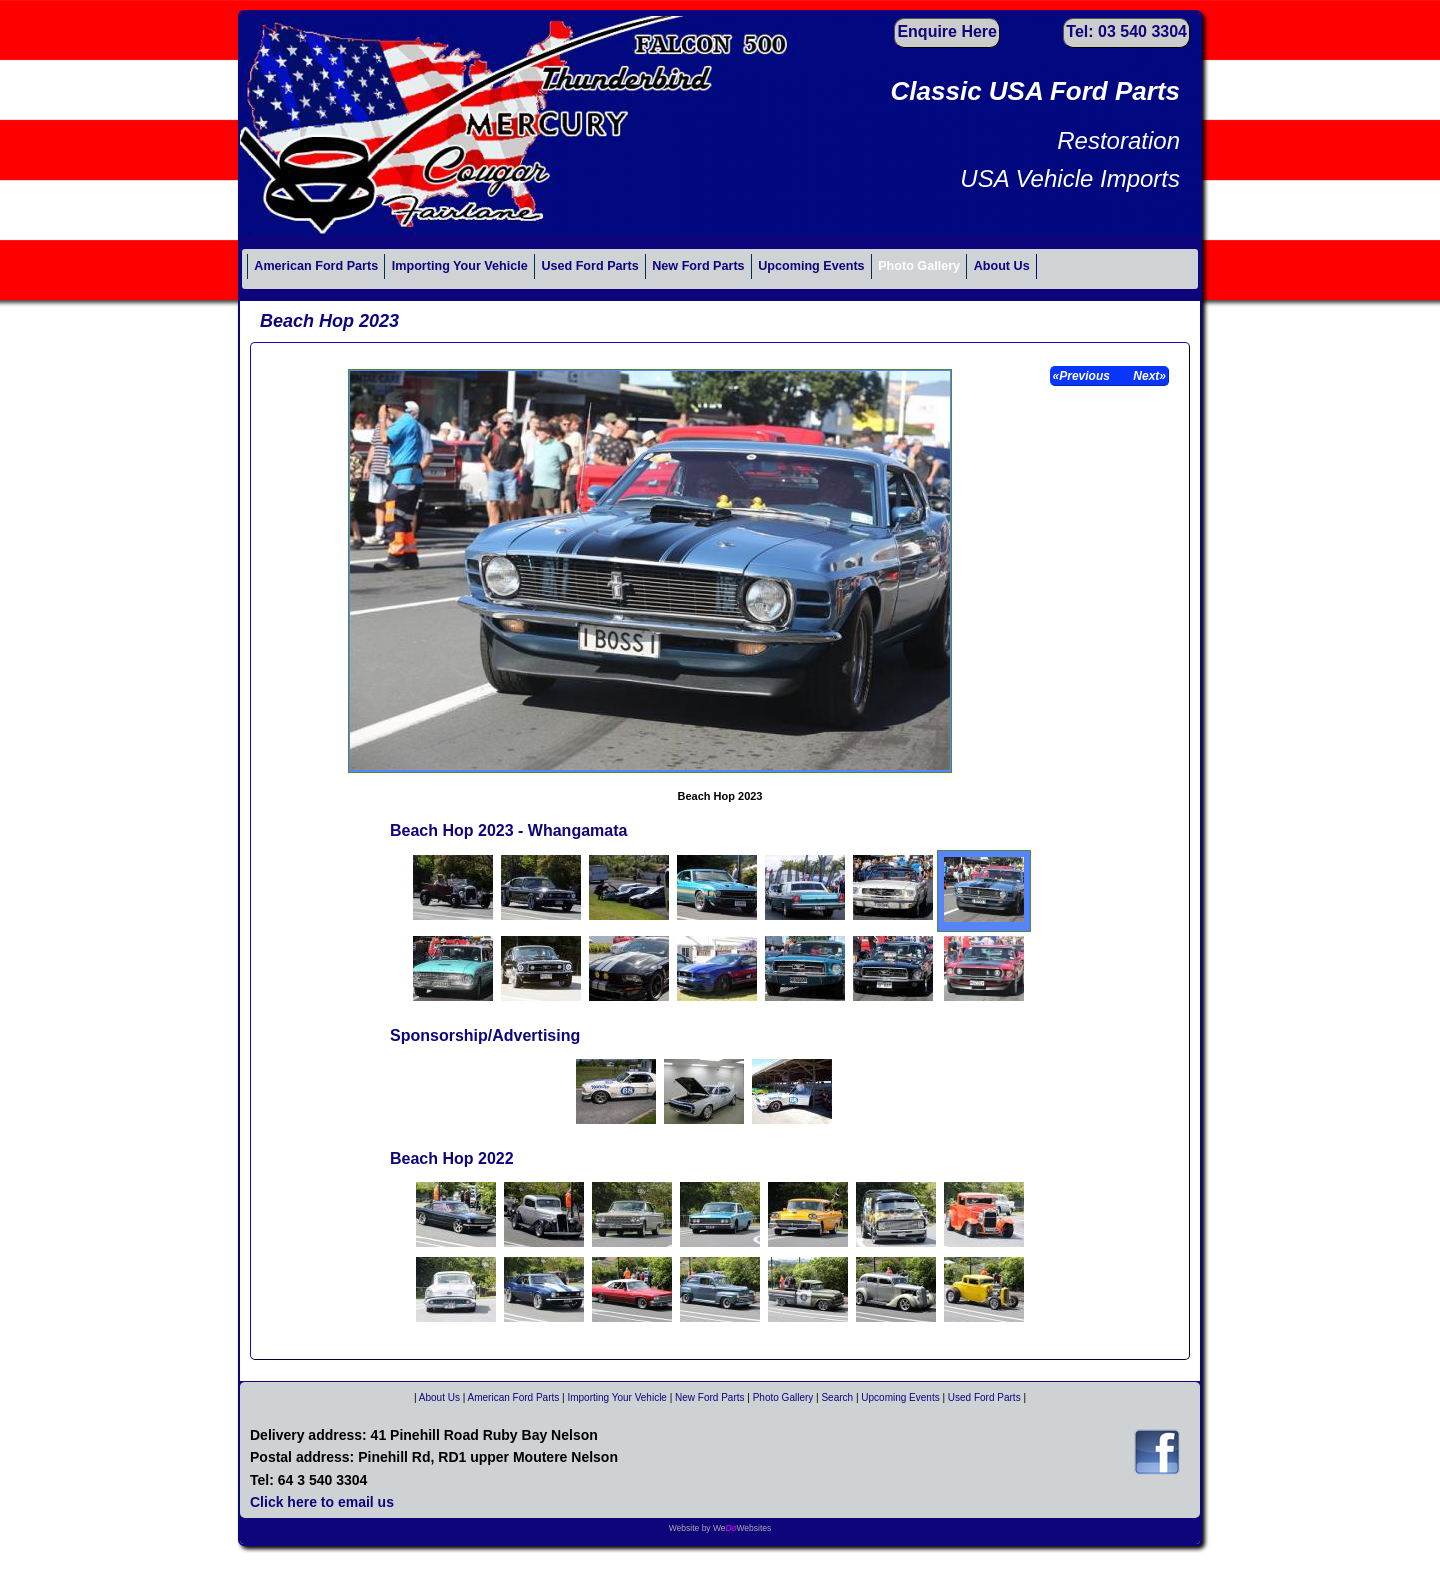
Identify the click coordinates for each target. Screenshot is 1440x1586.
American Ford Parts (316, 266)
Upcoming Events (811, 266)
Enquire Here (947, 31)
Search (837, 1397)
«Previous (1083, 376)
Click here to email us (322, 1502)
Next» (1148, 376)
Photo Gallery (919, 266)
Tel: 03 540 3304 (1126, 31)
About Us (1002, 266)
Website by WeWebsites (720, 1528)
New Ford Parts (698, 266)
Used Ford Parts (589, 266)
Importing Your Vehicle (460, 266)
